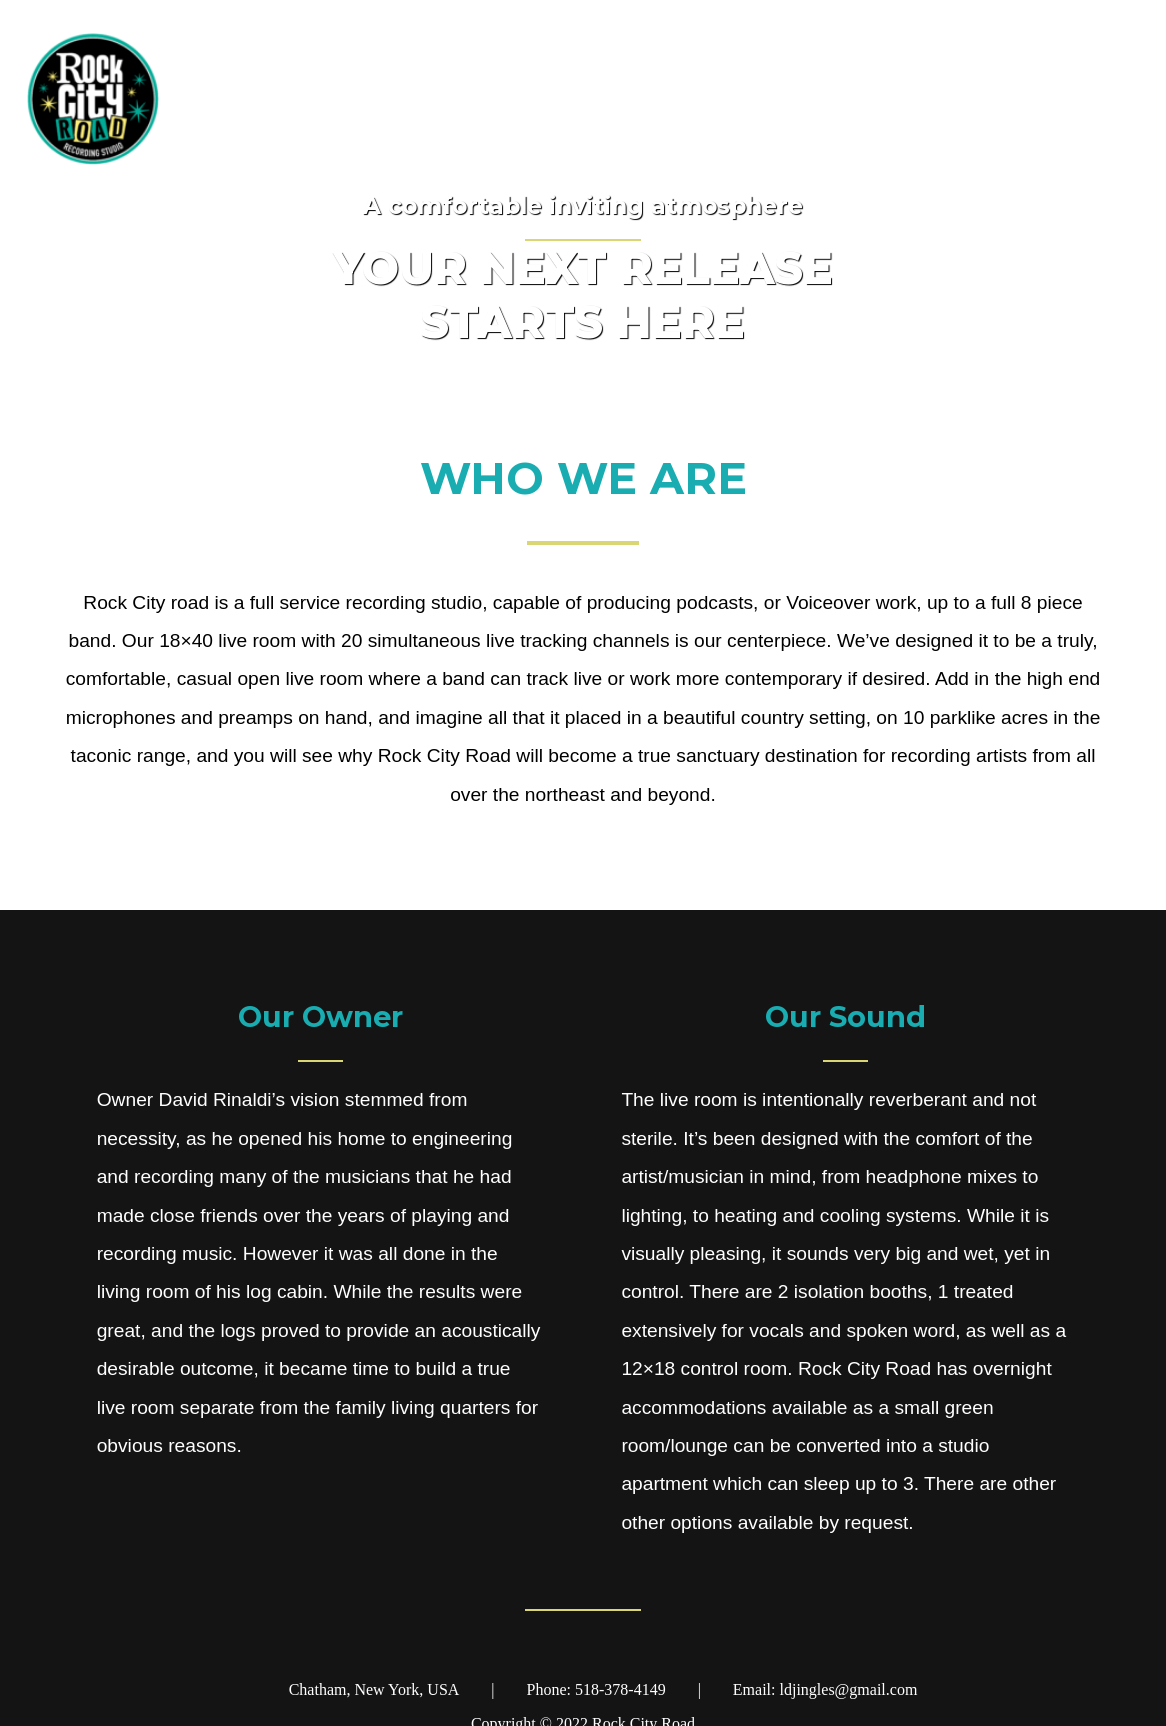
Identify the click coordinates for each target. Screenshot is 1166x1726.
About (1095, 99)
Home (910, 99)
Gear (1003, 99)
